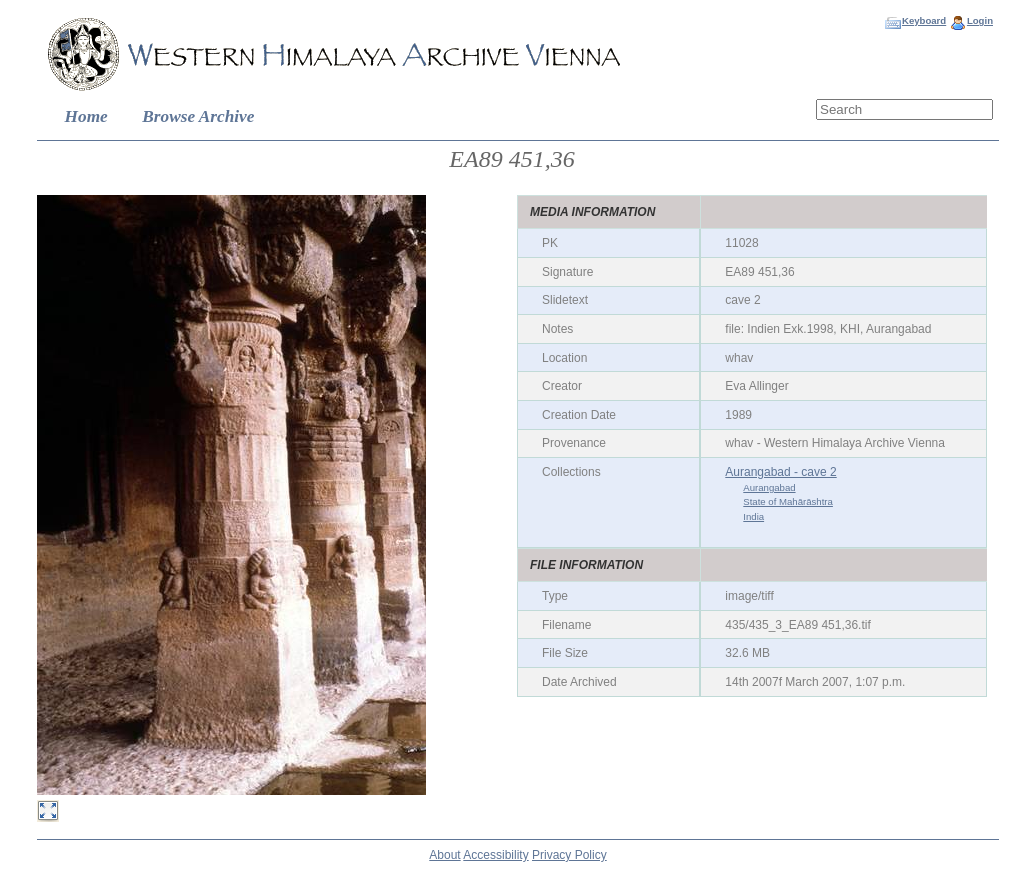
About (444, 855)
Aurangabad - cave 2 (780, 472)
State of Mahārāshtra (788, 501)
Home (86, 116)
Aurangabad (769, 487)
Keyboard (924, 20)
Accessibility (495, 855)
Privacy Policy (569, 855)
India (753, 516)
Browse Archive (198, 116)
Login (980, 20)
